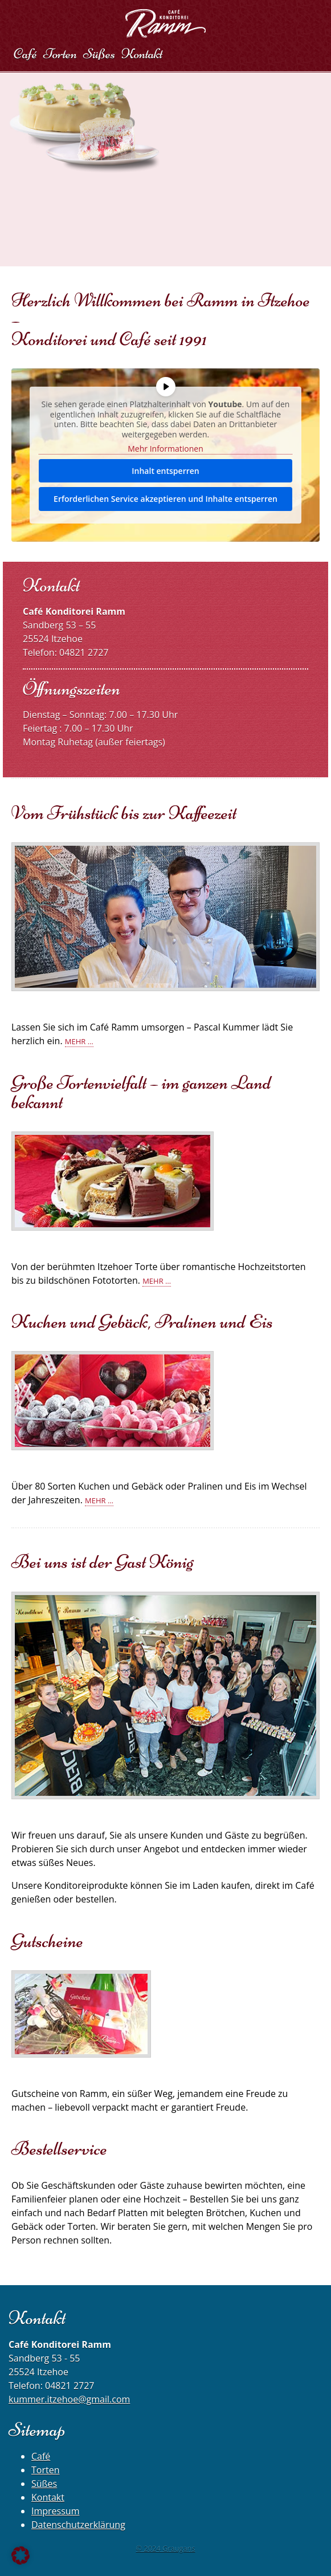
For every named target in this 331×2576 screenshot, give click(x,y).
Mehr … (79, 1041)
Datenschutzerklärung (78, 2524)
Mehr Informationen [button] (165, 449)
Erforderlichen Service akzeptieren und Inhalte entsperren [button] (165, 498)
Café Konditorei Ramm (165, 23)
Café (40, 2456)
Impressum (55, 2511)
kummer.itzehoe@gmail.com (69, 2399)
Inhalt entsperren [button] (165, 470)
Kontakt (47, 2497)
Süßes (44, 2483)
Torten (45, 2470)
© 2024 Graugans (165, 2548)
